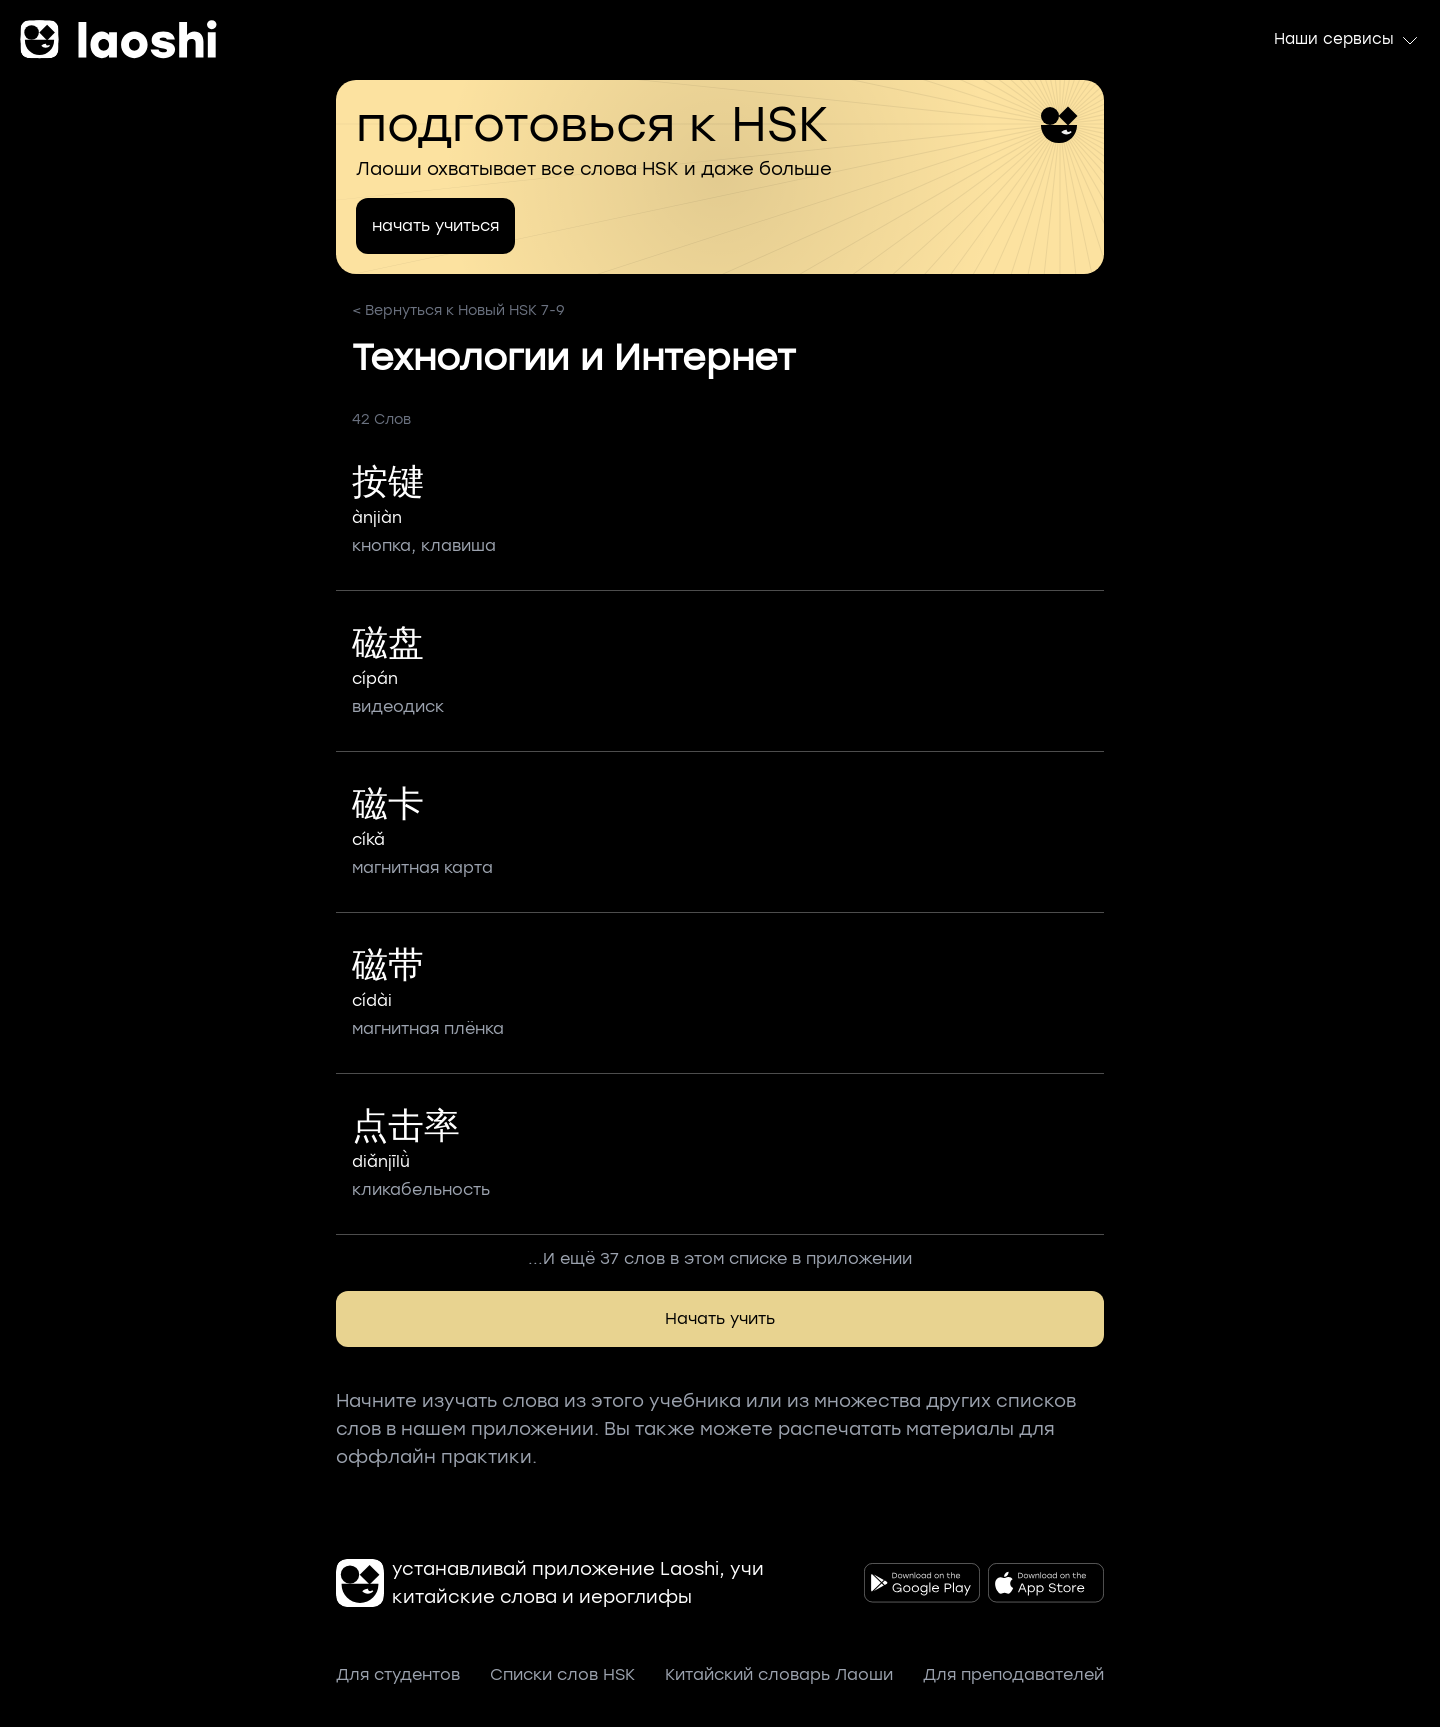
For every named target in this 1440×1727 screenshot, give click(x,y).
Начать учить (720, 1318)
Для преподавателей (1013, 1674)
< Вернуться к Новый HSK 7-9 (458, 310)
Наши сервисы (1347, 40)
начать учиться (435, 225)
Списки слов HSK (562, 1674)
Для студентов (398, 1674)
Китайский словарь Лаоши (779, 1674)
